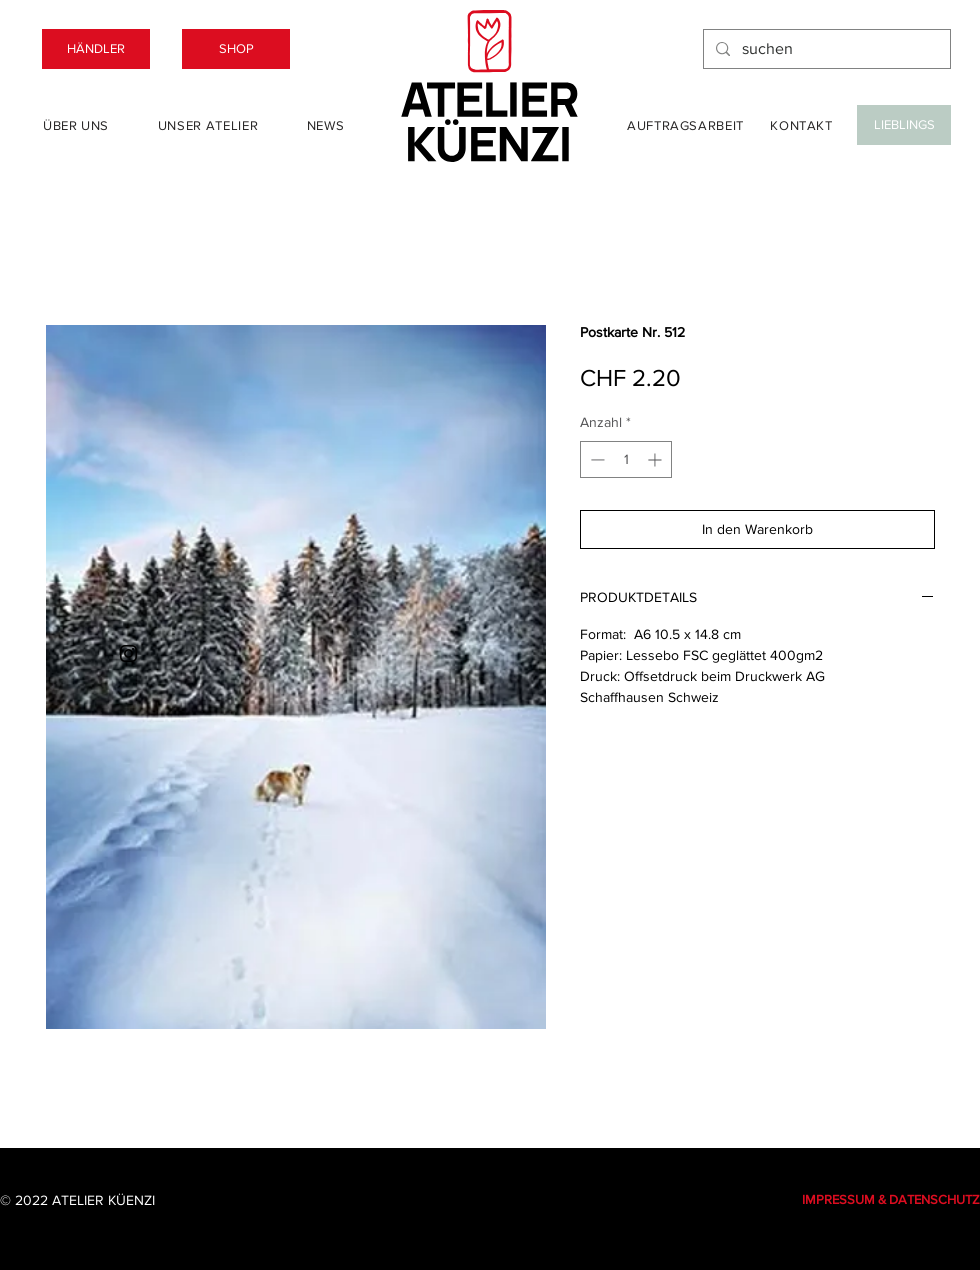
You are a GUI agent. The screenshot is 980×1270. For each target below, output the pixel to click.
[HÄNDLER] (96, 49)
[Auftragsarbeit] (685, 125)
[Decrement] (595, 459)
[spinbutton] (626, 459)
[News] (325, 125)
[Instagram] (128, 653)
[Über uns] (76, 125)
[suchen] (825, 49)
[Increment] (656, 459)
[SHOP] (236, 49)
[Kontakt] (801, 125)
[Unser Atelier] (208, 125)
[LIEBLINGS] (904, 125)
